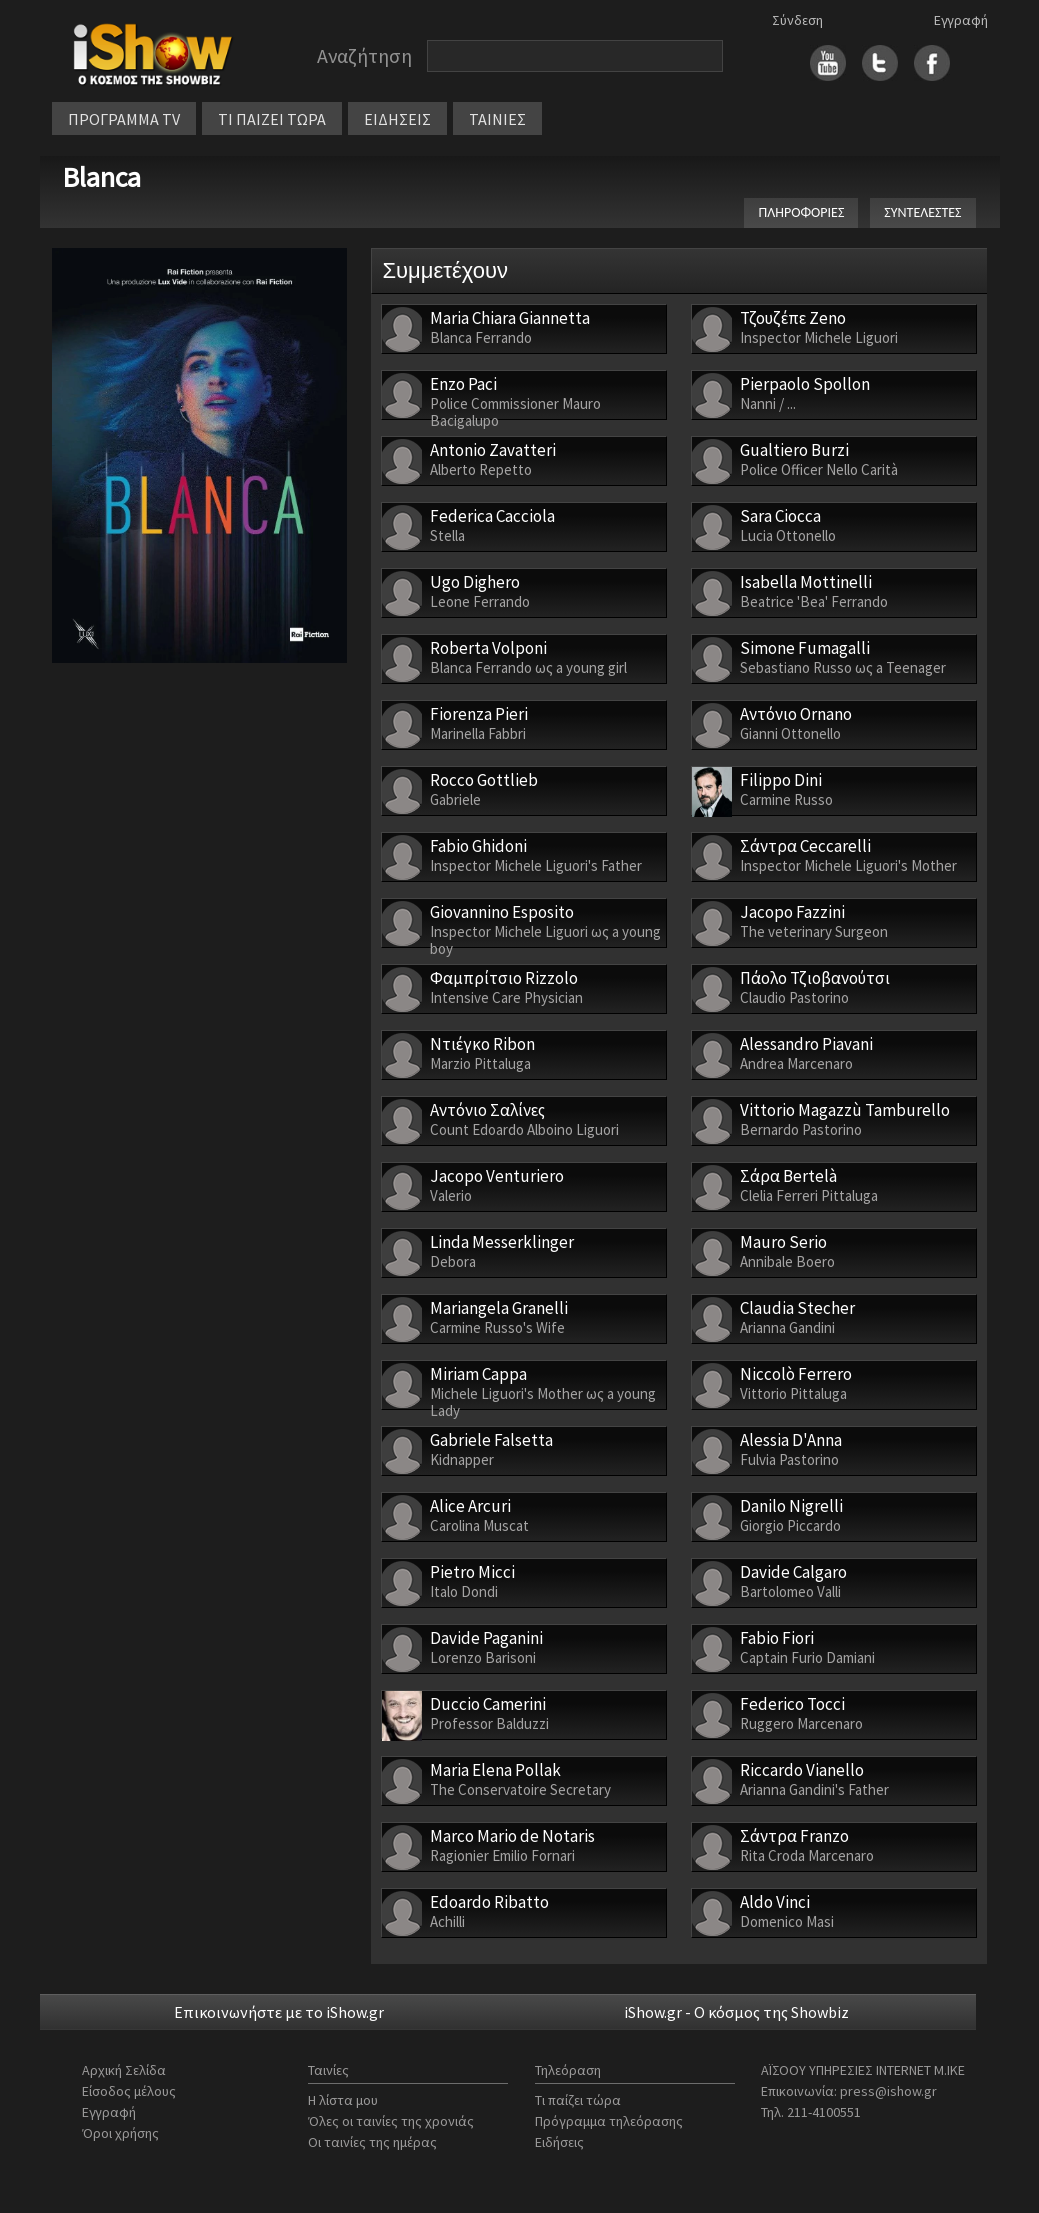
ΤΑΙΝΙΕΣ (497, 119)
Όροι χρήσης (120, 2133)
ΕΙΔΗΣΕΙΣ (397, 119)
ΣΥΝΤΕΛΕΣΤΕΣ (922, 212)
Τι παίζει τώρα (578, 2100)
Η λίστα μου (343, 2100)
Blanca (101, 177)
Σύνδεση (797, 20)
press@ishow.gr (888, 2091)
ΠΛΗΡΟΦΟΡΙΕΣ (801, 212)
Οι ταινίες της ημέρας (372, 2142)
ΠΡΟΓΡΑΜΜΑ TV (124, 119)
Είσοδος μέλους (129, 2091)
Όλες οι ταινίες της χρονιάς (391, 2121)
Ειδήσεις (559, 2142)
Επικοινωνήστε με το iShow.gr (279, 2012)
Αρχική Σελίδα (124, 2070)
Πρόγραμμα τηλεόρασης (609, 2121)
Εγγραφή (961, 20)
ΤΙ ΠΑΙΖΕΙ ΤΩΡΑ (272, 119)
